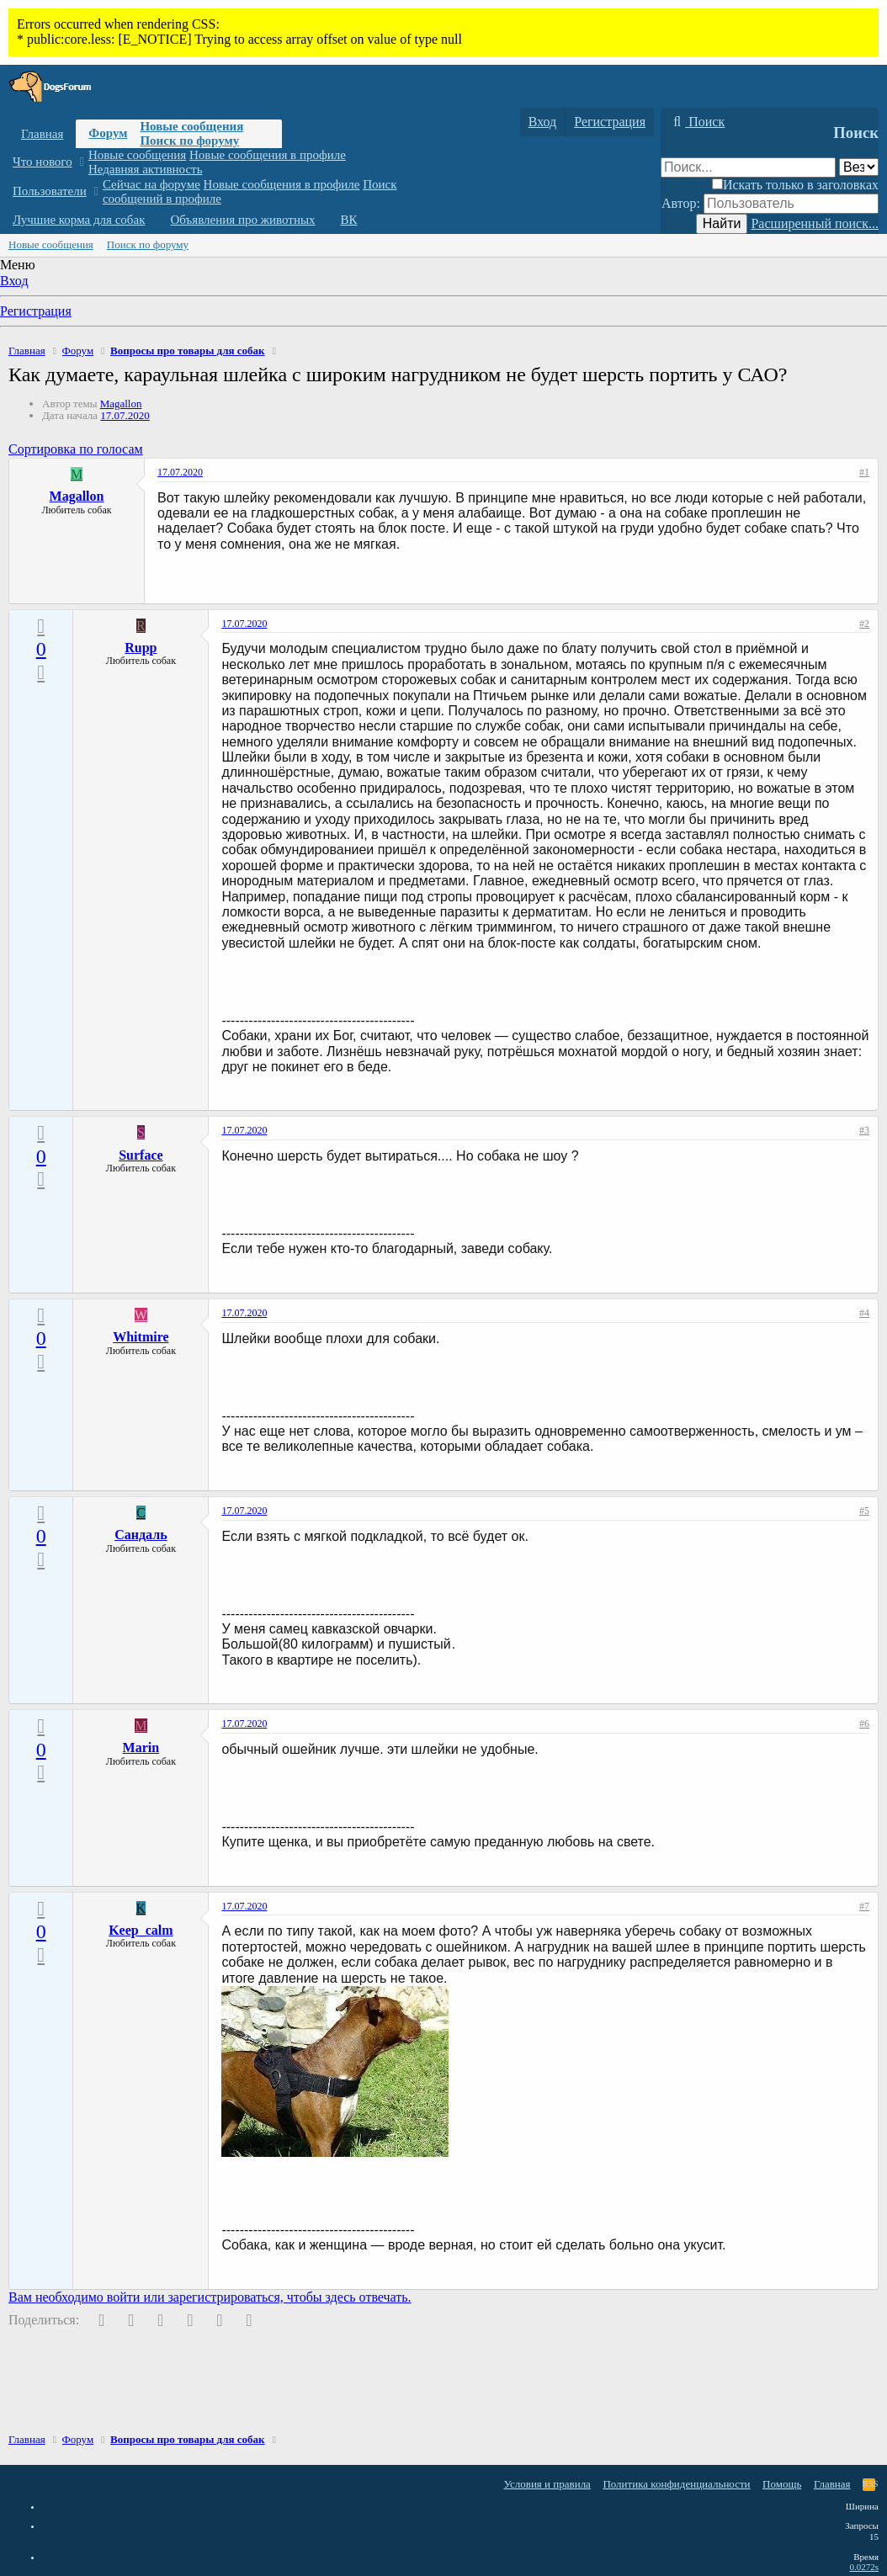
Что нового (42, 161)
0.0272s (864, 2567)
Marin (141, 1747)
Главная (42, 134)
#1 (864, 472)
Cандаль (140, 1534)
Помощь (781, 2484)
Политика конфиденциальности (676, 2484)
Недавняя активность (145, 169)
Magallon (121, 403)
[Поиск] (697, 122)
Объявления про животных (242, 219)
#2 (864, 623)
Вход (14, 281)
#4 (864, 1313)
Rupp (141, 647)
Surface (140, 1155)
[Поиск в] (859, 167)
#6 (864, 1723)
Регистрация (36, 311)
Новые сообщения (191, 126)
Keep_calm (141, 1930)
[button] (81, 162)
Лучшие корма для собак (79, 219)
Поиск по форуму (189, 140)
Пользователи (50, 191)
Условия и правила (547, 2484)
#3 (864, 1130)
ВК (349, 219)
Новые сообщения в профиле (267, 155)
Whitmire (140, 1337)
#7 (864, 1906)
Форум (107, 133)
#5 (864, 1510)
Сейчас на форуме (151, 184)
